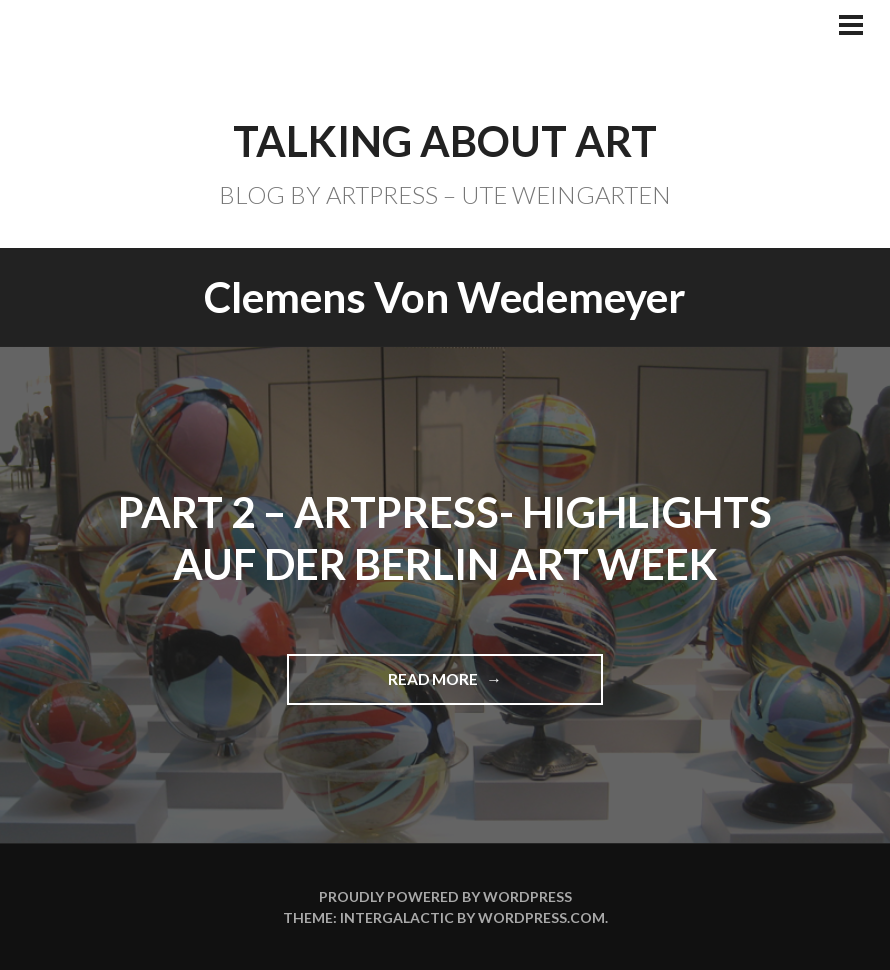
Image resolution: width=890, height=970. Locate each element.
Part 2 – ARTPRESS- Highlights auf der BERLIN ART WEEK (445, 538)
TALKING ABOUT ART (445, 141)
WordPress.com (541, 917)
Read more (442, 686)
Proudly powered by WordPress (445, 896)
